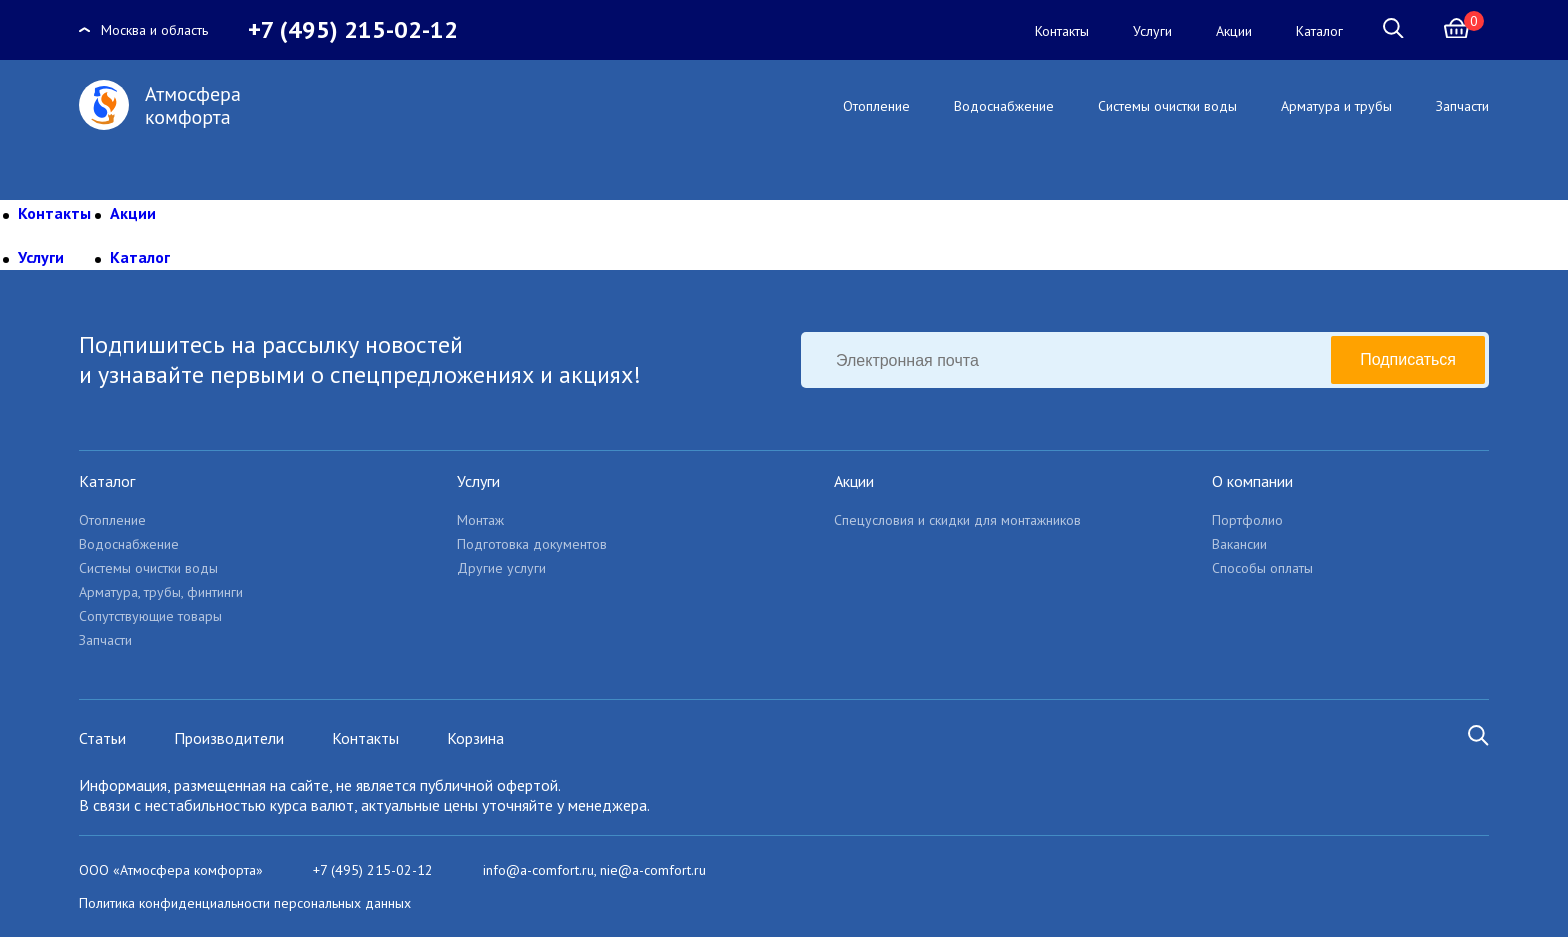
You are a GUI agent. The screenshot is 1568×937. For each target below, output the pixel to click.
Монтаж (480, 520)
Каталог (1319, 31)
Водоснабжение (1004, 106)
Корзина (475, 738)
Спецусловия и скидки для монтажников (957, 520)
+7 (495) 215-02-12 (353, 30)
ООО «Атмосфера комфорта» (171, 870)
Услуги (1152, 31)
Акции (1234, 31)
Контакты (1062, 31)
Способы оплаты (1262, 568)
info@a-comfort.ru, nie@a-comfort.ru (594, 870)
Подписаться (1408, 359)
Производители (229, 738)
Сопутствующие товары (150, 616)
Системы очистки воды (1167, 106)
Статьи (102, 738)
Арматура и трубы (1336, 106)
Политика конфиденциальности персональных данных (245, 903)
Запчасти (1462, 106)
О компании (1252, 481)
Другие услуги (501, 568)
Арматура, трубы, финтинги (161, 592)
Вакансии (1239, 544)
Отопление (876, 106)
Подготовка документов (532, 544)
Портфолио (1247, 520)
